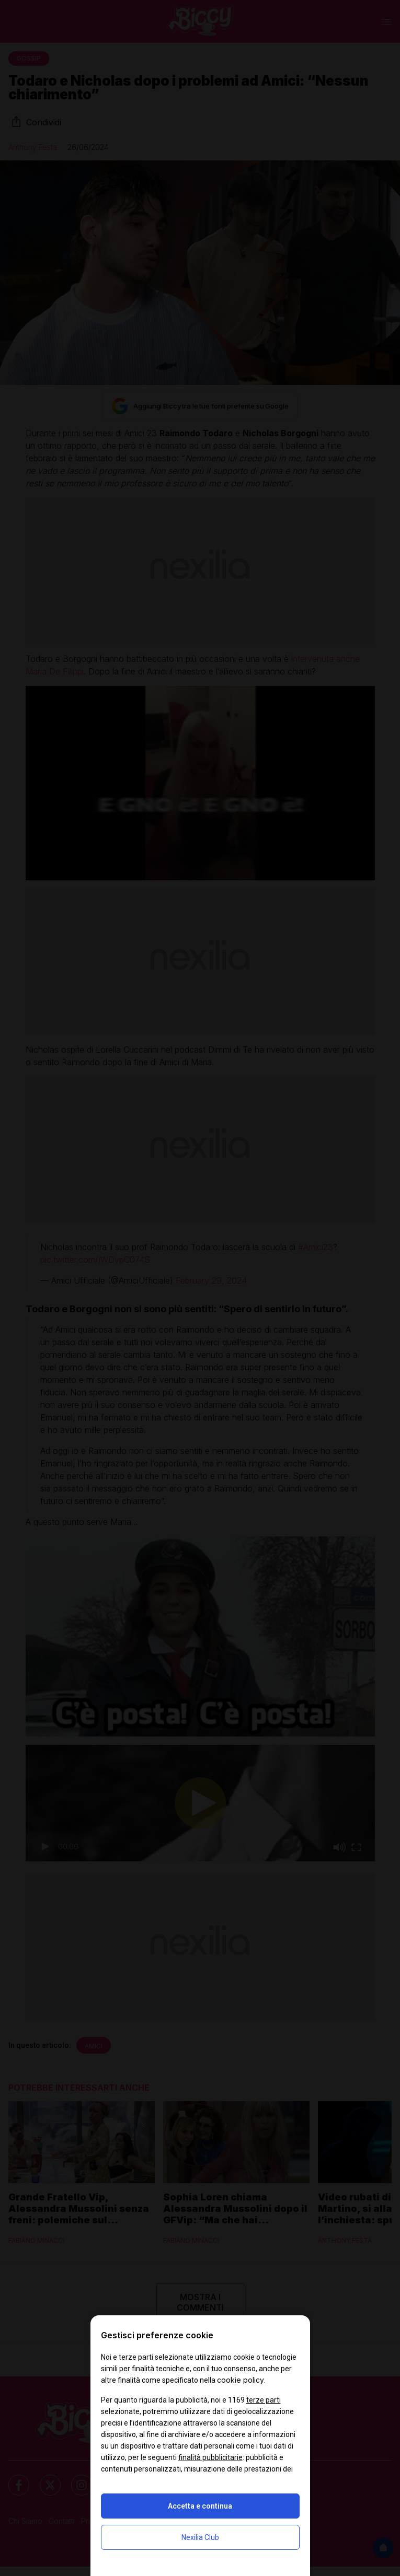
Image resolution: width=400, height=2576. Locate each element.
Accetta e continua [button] (200, 2506)
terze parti (263, 2400)
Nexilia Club (200, 2537)
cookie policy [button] (240, 2379)
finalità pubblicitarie (210, 2457)
